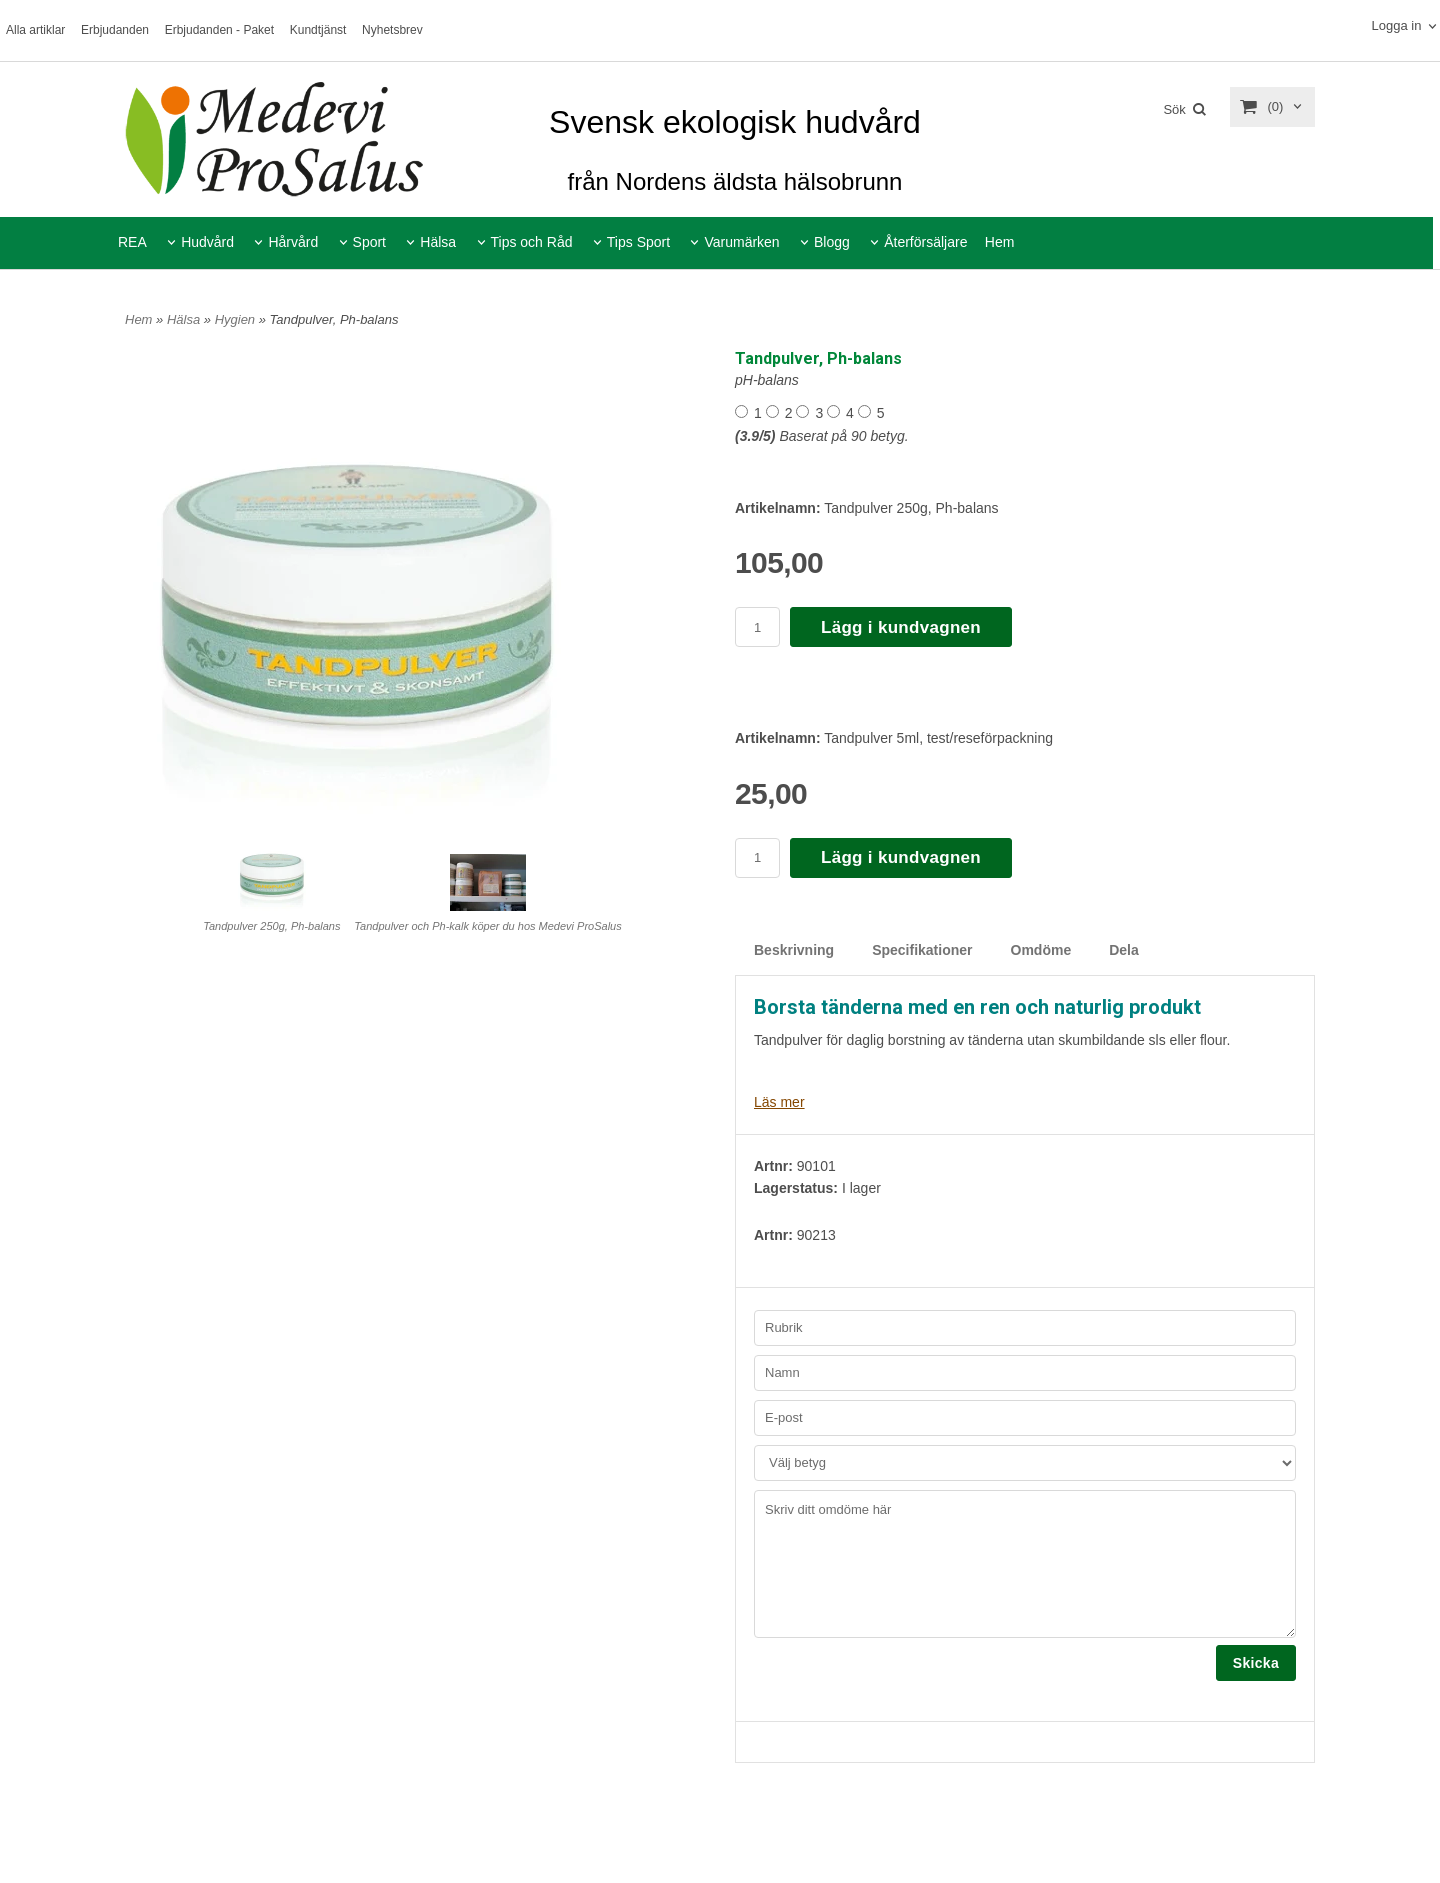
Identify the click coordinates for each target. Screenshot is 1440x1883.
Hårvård (293, 242)
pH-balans (767, 380)
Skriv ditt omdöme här (1025, 1564)
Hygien (237, 319)
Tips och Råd (532, 242)
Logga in (1396, 25)
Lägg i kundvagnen (901, 627)
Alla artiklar (35, 30)
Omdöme (1041, 950)
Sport (369, 242)
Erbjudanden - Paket (219, 30)
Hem (1000, 242)
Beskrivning (794, 950)
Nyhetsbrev (392, 30)
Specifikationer (922, 950)
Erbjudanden (115, 30)
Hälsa (438, 242)
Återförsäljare (925, 242)
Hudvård (207, 242)
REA (132, 242)
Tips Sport (638, 242)
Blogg (832, 242)
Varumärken (741, 242)
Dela (1124, 950)
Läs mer (779, 1102)
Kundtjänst (318, 30)
